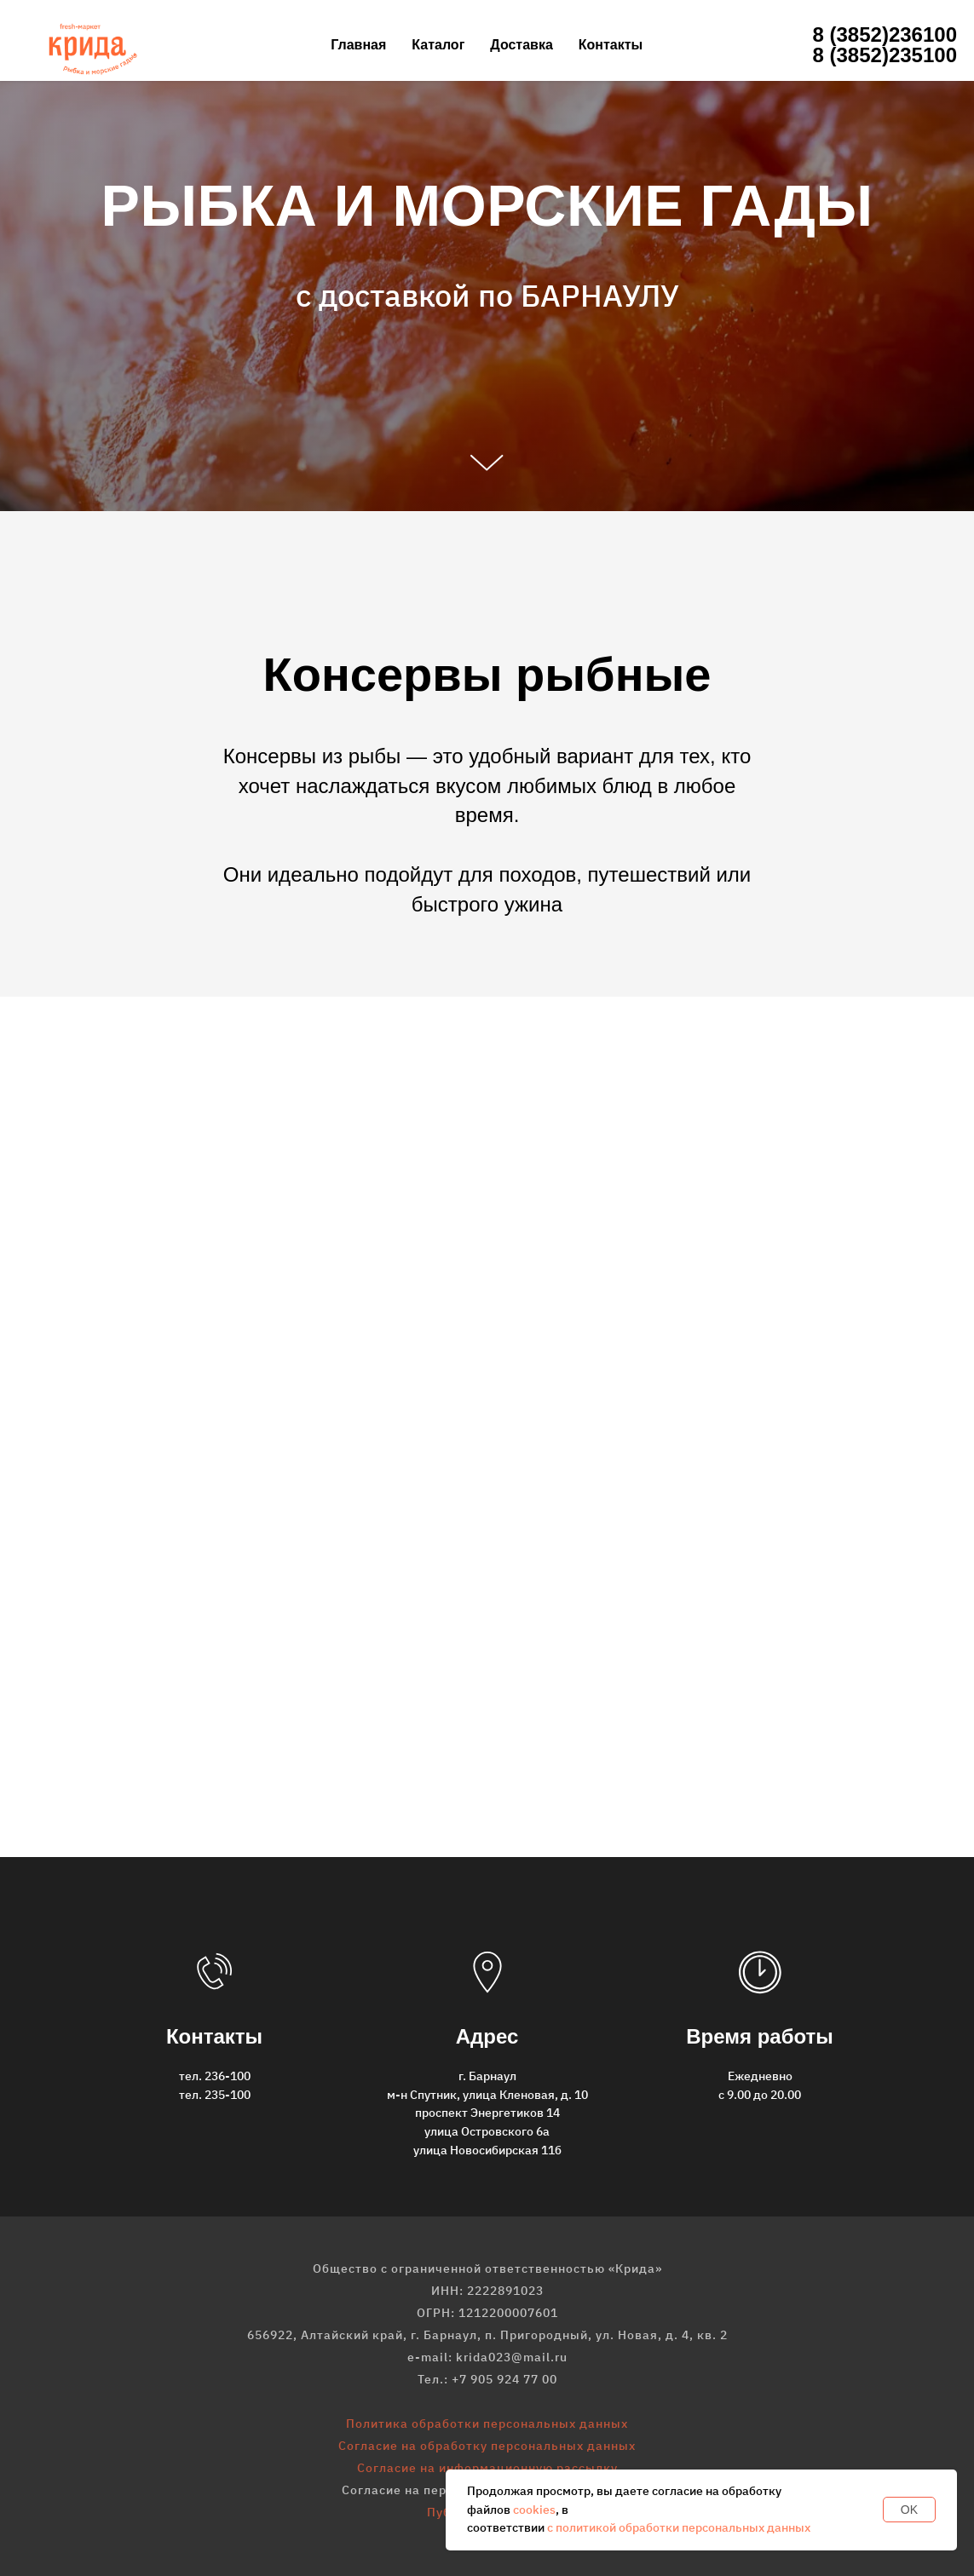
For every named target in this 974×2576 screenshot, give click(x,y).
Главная (358, 44)
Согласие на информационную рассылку (487, 2467)
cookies (534, 2509)
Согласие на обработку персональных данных (487, 2445)
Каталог (438, 44)
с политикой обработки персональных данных (678, 2527)
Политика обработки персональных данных (487, 2423)
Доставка (521, 44)
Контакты (611, 44)
